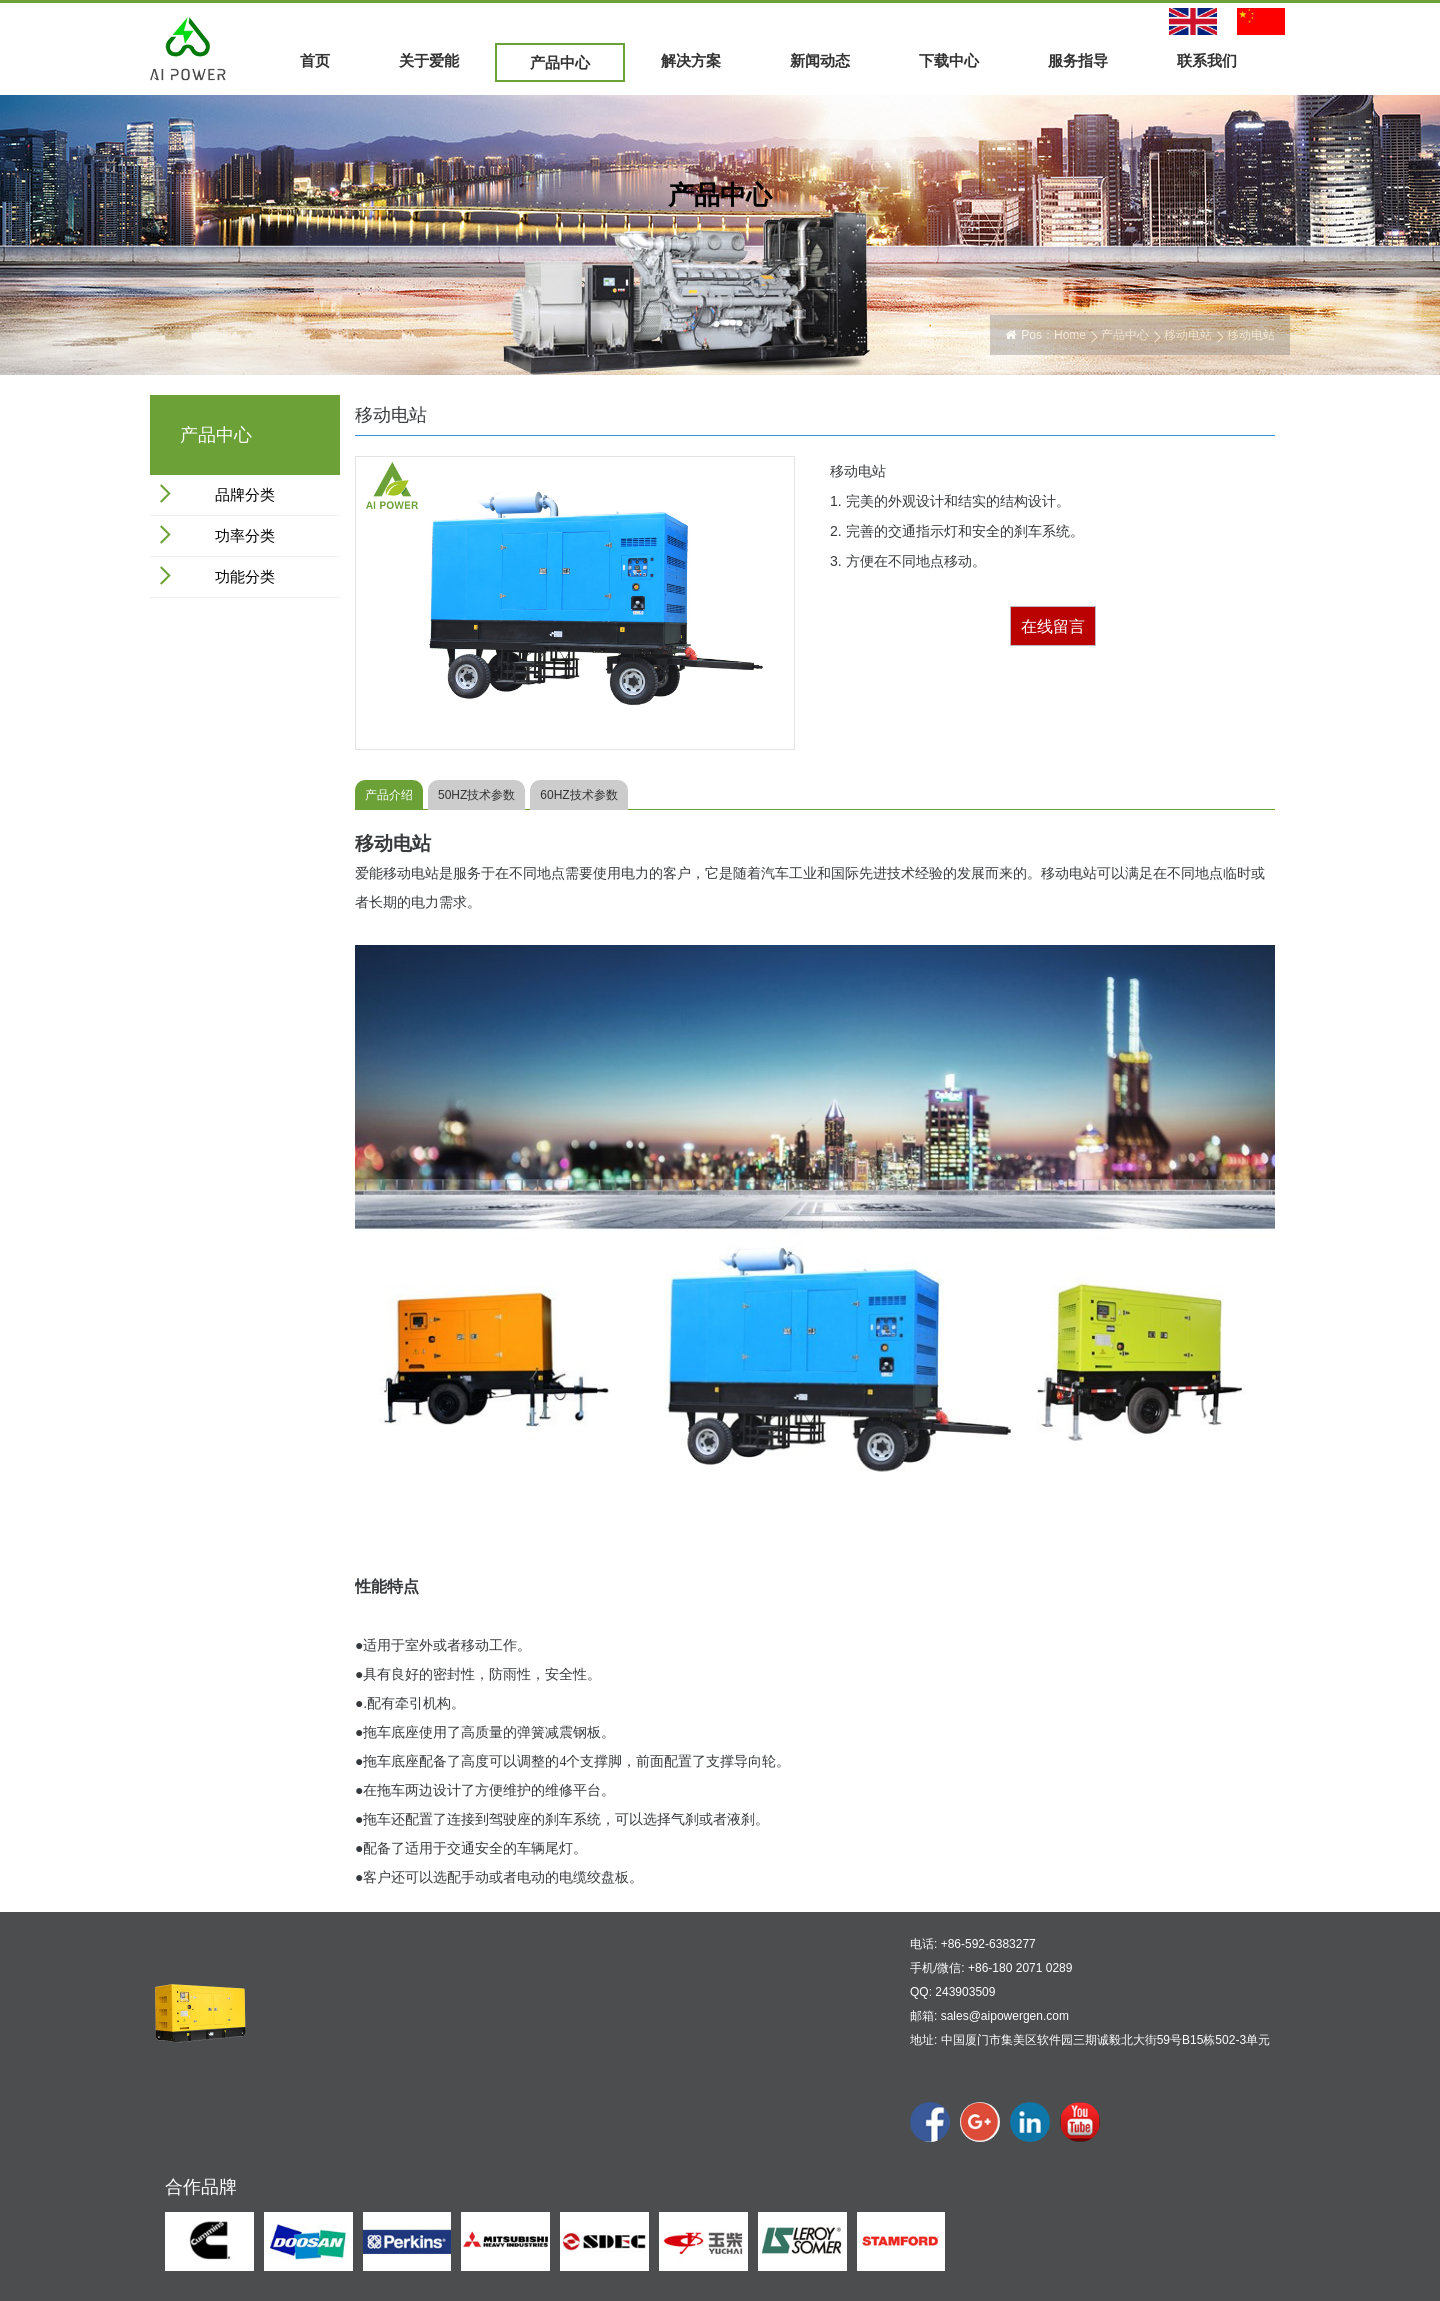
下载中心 (949, 60)
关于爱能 (429, 60)
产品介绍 (389, 795)
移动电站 (1188, 335)
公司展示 (326, 2135)
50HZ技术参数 (476, 795)
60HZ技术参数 (578, 795)
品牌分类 (245, 494)
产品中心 (560, 62)
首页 (315, 60)
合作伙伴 (326, 2158)
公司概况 (326, 2090)
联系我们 (1207, 60)
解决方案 (691, 60)
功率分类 (245, 535)
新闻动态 (820, 60)
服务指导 (1078, 60)
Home (1070, 335)
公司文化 (326, 2113)
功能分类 (245, 576)
